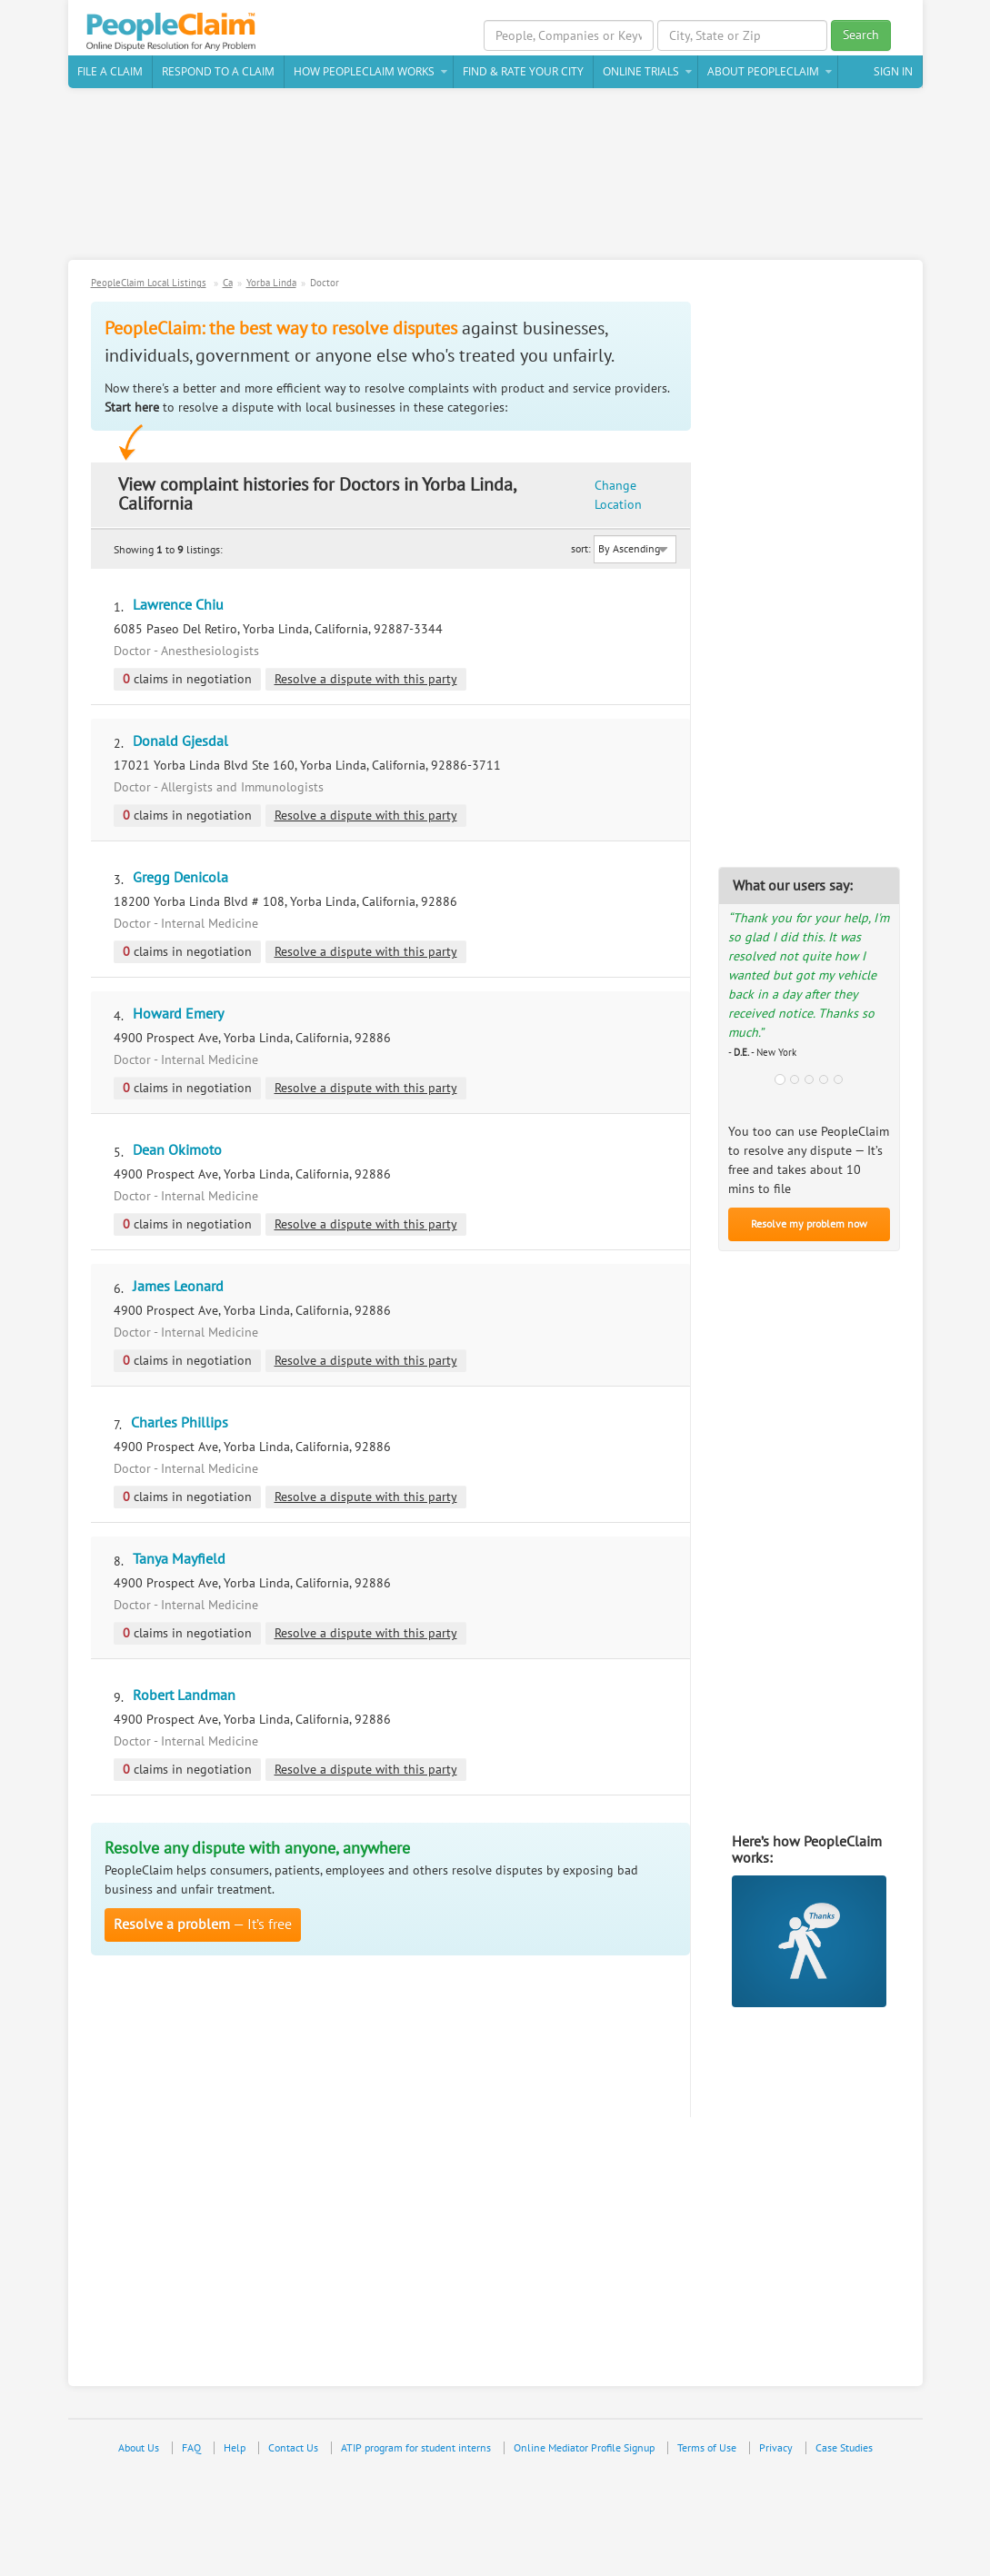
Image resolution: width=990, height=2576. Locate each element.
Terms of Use (706, 2448)
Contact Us (293, 2448)
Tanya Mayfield (179, 1559)
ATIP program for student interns (416, 2448)
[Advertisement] (495, 181)
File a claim (110, 71)
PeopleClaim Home (172, 32)
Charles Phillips (179, 1423)
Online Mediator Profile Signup (584, 2448)
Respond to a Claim (218, 71)
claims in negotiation (187, 679)
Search (861, 35)
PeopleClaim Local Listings (148, 283)
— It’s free (203, 1924)
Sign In (893, 71)
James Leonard (178, 1286)
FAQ (191, 2448)
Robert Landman (184, 1695)
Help (234, 2448)
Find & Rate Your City (523, 71)
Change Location (618, 495)
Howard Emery (178, 1014)
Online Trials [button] (641, 71)
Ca (228, 283)
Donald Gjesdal (180, 741)
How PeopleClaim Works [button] (364, 71)
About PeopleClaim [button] (763, 71)
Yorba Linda (271, 283)
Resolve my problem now (809, 1224)
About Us (138, 2448)
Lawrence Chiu (178, 605)
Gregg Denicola (180, 878)
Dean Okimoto (177, 1150)
